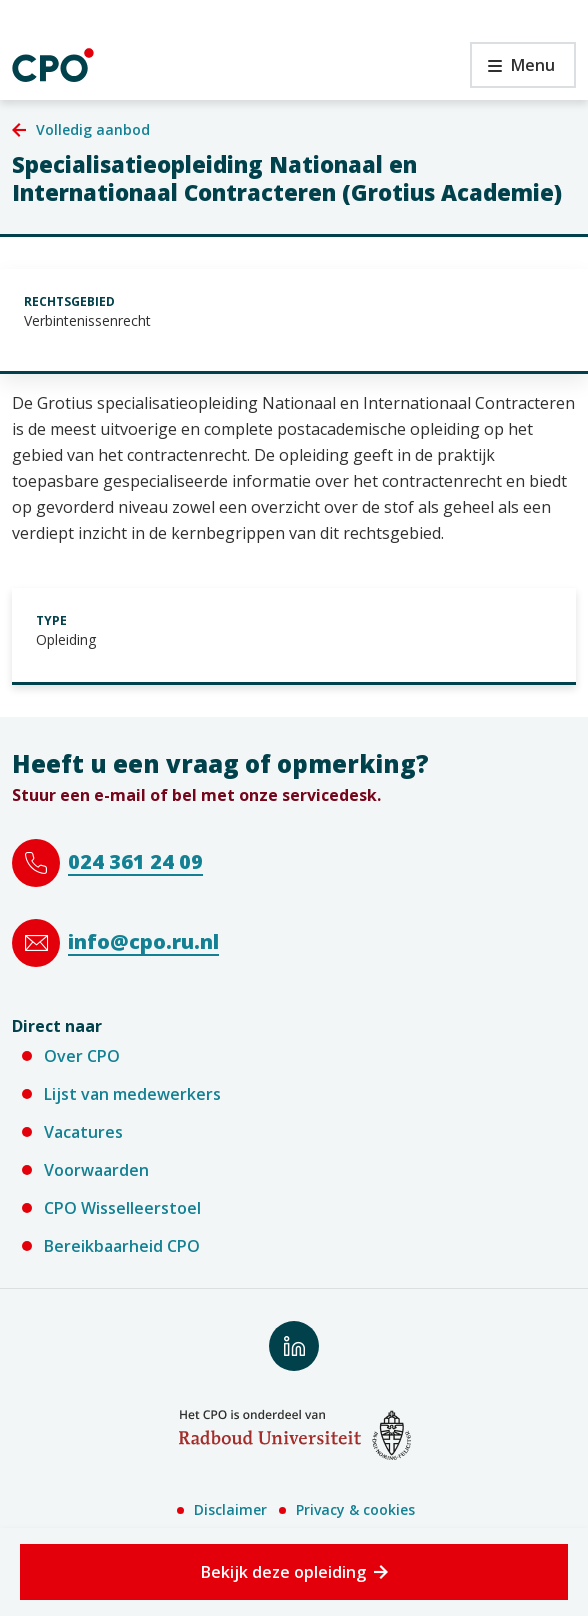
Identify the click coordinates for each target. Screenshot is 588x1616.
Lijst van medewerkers (132, 1094)
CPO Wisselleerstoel (122, 1208)
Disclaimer (230, 1509)
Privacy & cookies (355, 1509)
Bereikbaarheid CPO (122, 1246)
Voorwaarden (96, 1170)
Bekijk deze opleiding (283, 1572)
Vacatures (83, 1132)
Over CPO (82, 1056)
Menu (512, 70)
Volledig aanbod (93, 129)
